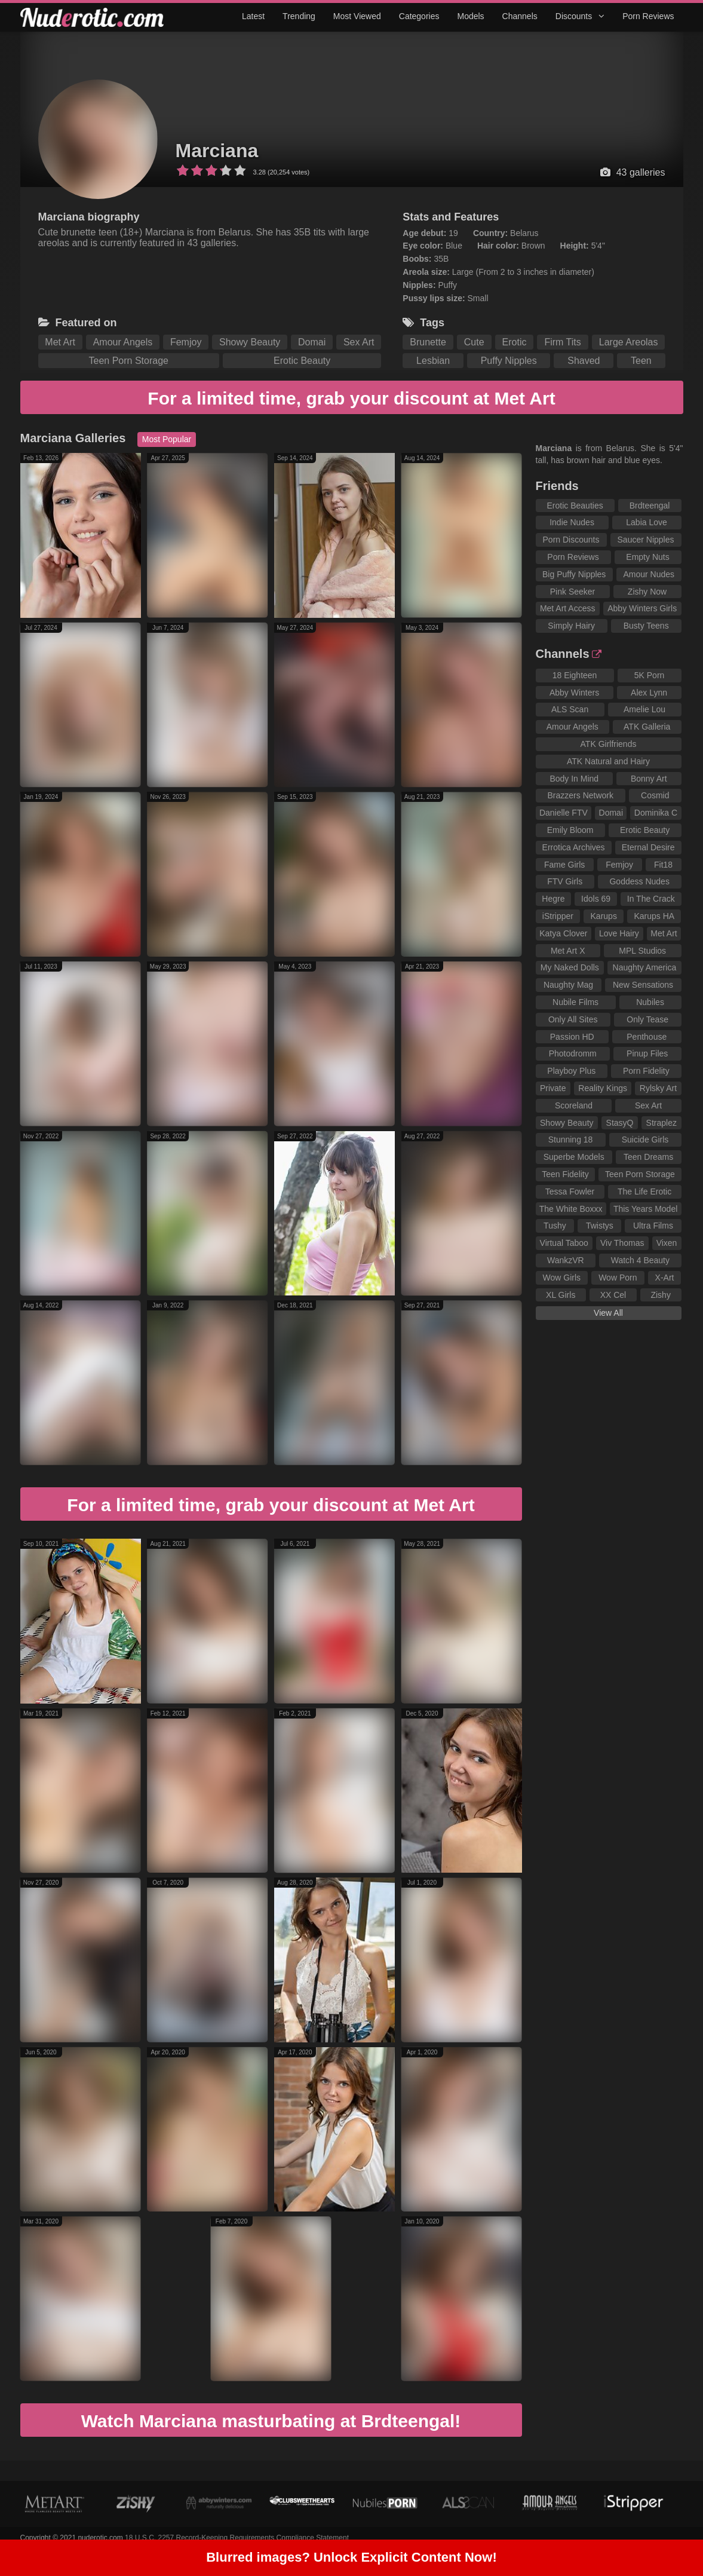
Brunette (428, 342)
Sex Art (358, 342)
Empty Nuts (647, 557)
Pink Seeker (572, 591)
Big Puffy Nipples (574, 574)
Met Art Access (567, 608)
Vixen (666, 1243)
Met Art (60, 342)
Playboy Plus (571, 1071)
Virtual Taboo (564, 1243)
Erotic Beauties (575, 505)
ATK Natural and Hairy (608, 761)
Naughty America (645, 967)
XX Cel (613, 1295)
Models (470, 16)
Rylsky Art (658, 1088)
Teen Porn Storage (128, 361)
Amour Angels (123, 342)
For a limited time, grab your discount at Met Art (351, 398)
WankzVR (565, 1260)
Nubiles (650, 1002)
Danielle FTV (563, 812)
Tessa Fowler (569, 1191)
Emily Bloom (570, 830)
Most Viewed (357, 16)
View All (608, 1313)
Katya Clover (563, 933)
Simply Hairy (571, 625)
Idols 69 (595, 898)
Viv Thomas (622, 1243)
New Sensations (643, 985)
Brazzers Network (580, 795)
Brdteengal (650, 505)
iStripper (557, 916)
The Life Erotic (644, 1191)
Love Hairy (619, 933)
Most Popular (166, 439)
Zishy (660, 1295)
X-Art (664, 1277)
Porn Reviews (648, 16)
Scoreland (574, 1105)
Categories (419, 16)
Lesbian (433, 361)
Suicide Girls (645, 1139)
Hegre (553, 898)
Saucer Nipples (646, 539)
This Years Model (645, 1209)
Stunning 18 (570, 1139)
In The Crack (651, 898)
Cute (474, 342)
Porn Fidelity (646, 1071)
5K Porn (649, 675)
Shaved (583, 361)
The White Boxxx (571, 1209)
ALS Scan (569, 709)
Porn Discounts (571, 539)
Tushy (555, 1225)
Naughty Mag (568, 985)
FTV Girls (564, 881)
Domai (312, 342)
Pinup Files (647, 1053)
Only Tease (647, 1019)
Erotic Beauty (302, 361)
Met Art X (568, 950)
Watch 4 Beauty (640, 1260)
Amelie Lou (644, 709)
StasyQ (620, 1123)
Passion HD (572, 1037)
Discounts (579, 16)
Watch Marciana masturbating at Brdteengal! (271, 2421)
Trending (299, 16)
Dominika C (655, 812)
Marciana (217, 150)
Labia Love (646, 522)
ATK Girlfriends (609, 744)
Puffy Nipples (509, 361)
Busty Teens (646, 625)
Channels (520, 16)
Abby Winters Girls (642, 608)
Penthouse (647, 1037)
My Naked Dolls (570, 967)
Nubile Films (575, 1002)
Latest (253, 16)
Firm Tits (562, 342)
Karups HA (654, 916)
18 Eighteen (574, 675)
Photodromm (573, 1053)
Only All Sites (572, 1019)
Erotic (514, 342)
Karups (604, 916)
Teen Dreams (648, 1157)
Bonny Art (649, 778)
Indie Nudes (571, 522)
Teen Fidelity (565, 1174)
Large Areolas (628, 342)
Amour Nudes (648, 574)
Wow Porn (617, 1277)
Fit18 (663, 864)
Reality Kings (602, 1088)
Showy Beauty (249, 342)
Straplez (661, 1123)
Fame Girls (564, 864)
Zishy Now (647, 591)
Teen (641, 361)
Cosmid (655, 795)
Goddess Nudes (639, 881)
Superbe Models (574, 1157)
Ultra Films (653, 1225)
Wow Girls (562, 1277)
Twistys (599, 1225)
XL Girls (560, 1295)
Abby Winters (574, 692)
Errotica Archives (573, 847)
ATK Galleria (647, 726)
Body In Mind (573, 778)
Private (553, 1088)
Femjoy (185, 342)
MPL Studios (642, 950)
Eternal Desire (648, 847)
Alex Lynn (649, 692)
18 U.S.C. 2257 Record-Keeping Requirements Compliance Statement (237, 2538)
